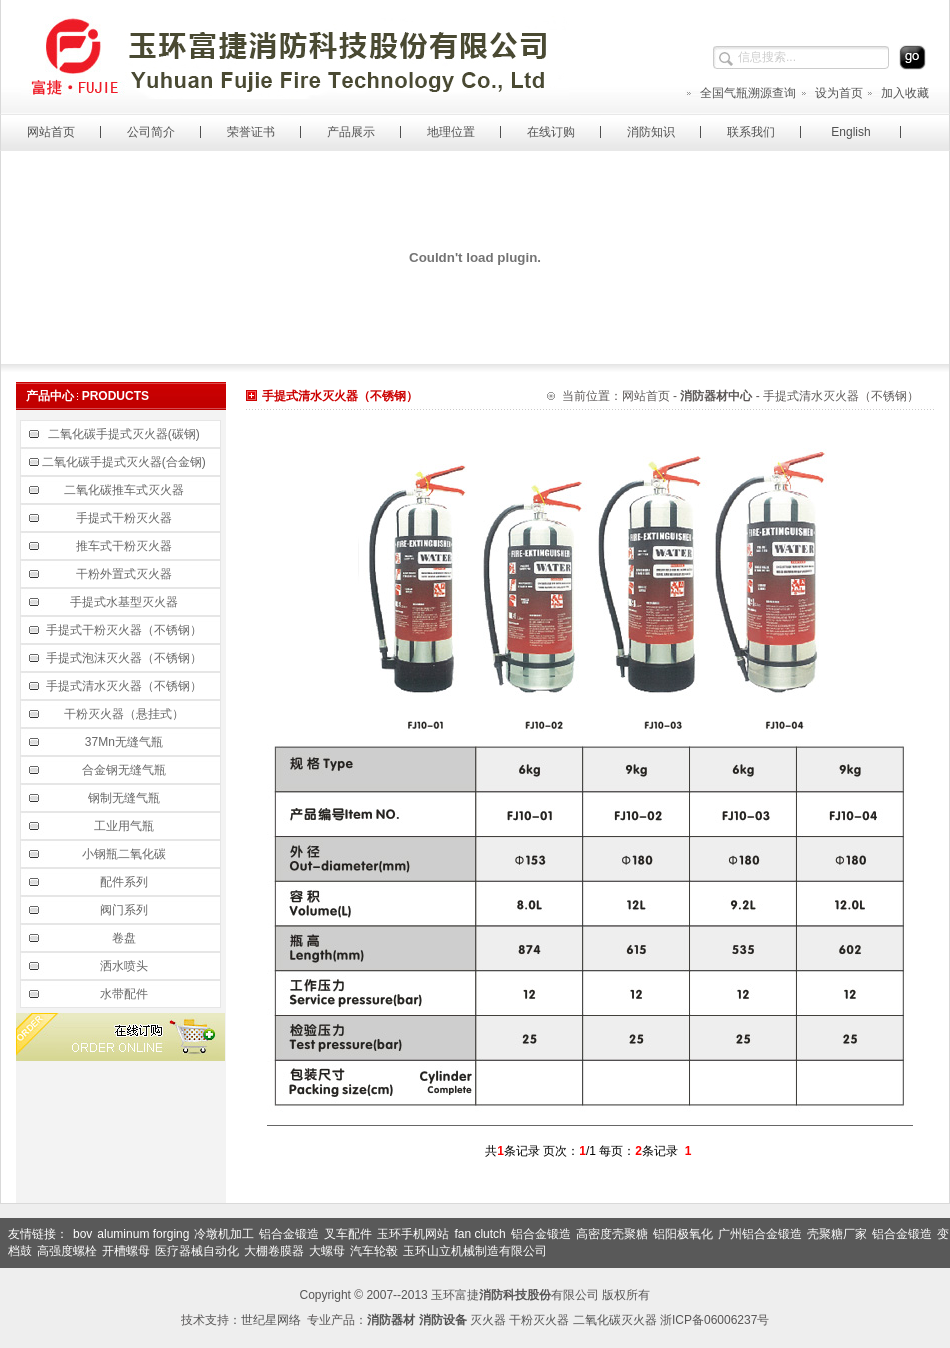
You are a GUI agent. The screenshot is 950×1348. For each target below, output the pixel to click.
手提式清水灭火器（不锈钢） (125, 686)
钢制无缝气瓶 (125, 798)
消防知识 (651, 132)
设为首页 (831, 93)
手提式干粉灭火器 (125, 518)
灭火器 (488, 1320)
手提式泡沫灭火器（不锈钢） (125, 658)
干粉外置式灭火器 (125, 574)
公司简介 (151, 132)
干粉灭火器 (539, 1320)
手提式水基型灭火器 (125, 602)
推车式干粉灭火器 (125, 546)
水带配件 (125, 994)
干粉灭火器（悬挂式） (125, 714)
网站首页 (51, 132)
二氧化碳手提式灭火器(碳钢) (125, 434)
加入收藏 (897, 93)
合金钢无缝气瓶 (125, 770)
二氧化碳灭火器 (615, 1320)
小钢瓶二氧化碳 (125, 854)
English (850, 132)
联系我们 (751, 132)
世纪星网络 (271, 1320)
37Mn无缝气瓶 (125, 742)
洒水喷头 (125, 966)
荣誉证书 (251, 132)
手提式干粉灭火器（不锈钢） (125, 630)
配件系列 (125, 882)
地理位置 (451, 132)
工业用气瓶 (125, 826)
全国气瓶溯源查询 (740, 93)
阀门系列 (125, 910)
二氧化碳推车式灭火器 (125, 490)
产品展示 (351, 132)
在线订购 (551, 132)
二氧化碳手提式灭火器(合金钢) (125, 462)
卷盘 (125, 938)
